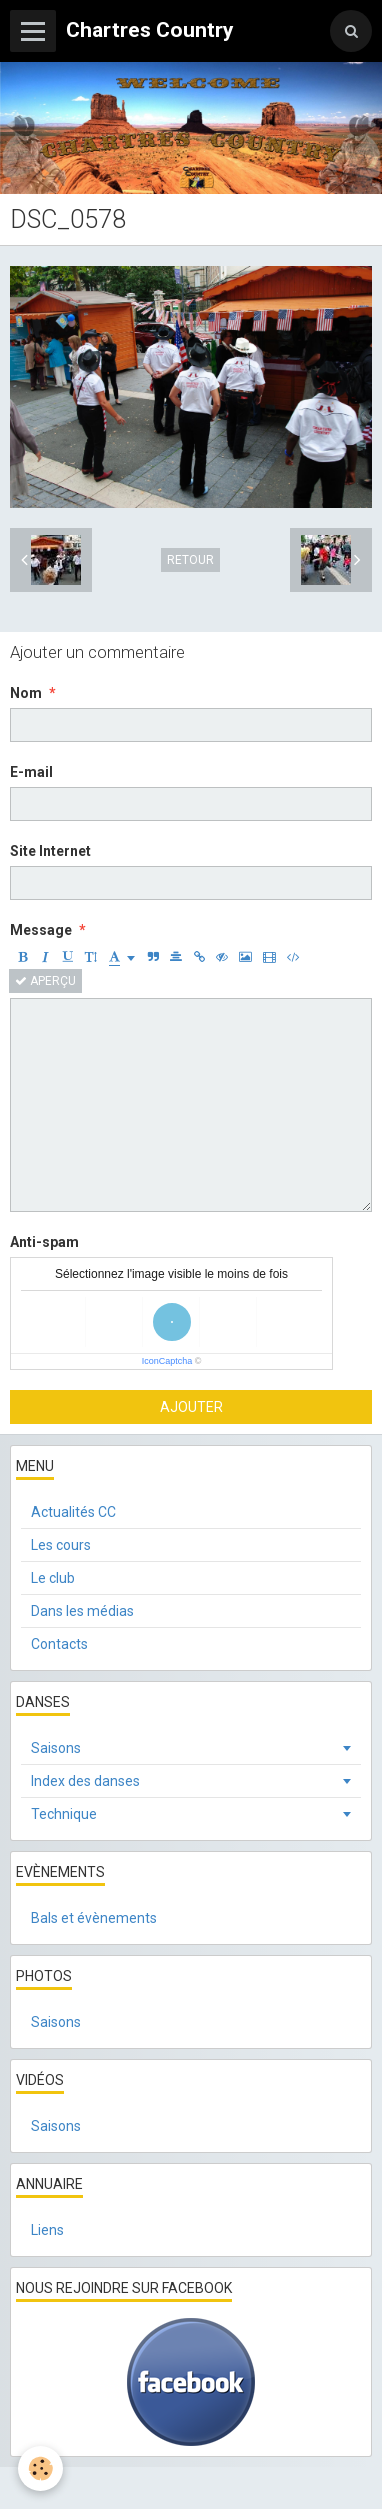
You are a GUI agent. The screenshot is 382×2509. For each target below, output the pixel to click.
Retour (190, 560)
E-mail (31, 772)
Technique (64, 1814)
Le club (53, 1578)
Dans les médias (82, 1611)
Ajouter (191, 1407)
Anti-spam (44, 1242)
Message (41, 930)
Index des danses (85, 1781)
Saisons (56, 1748)
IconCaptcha (167, 1361)
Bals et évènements (94, 1918)
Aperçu (45, 981)
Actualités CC (73, 1512)
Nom (26, 693)
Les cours (61, 1545)
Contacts (59, 1644)
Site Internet (50, 851)
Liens (47, 2230)
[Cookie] (40, 2468)
